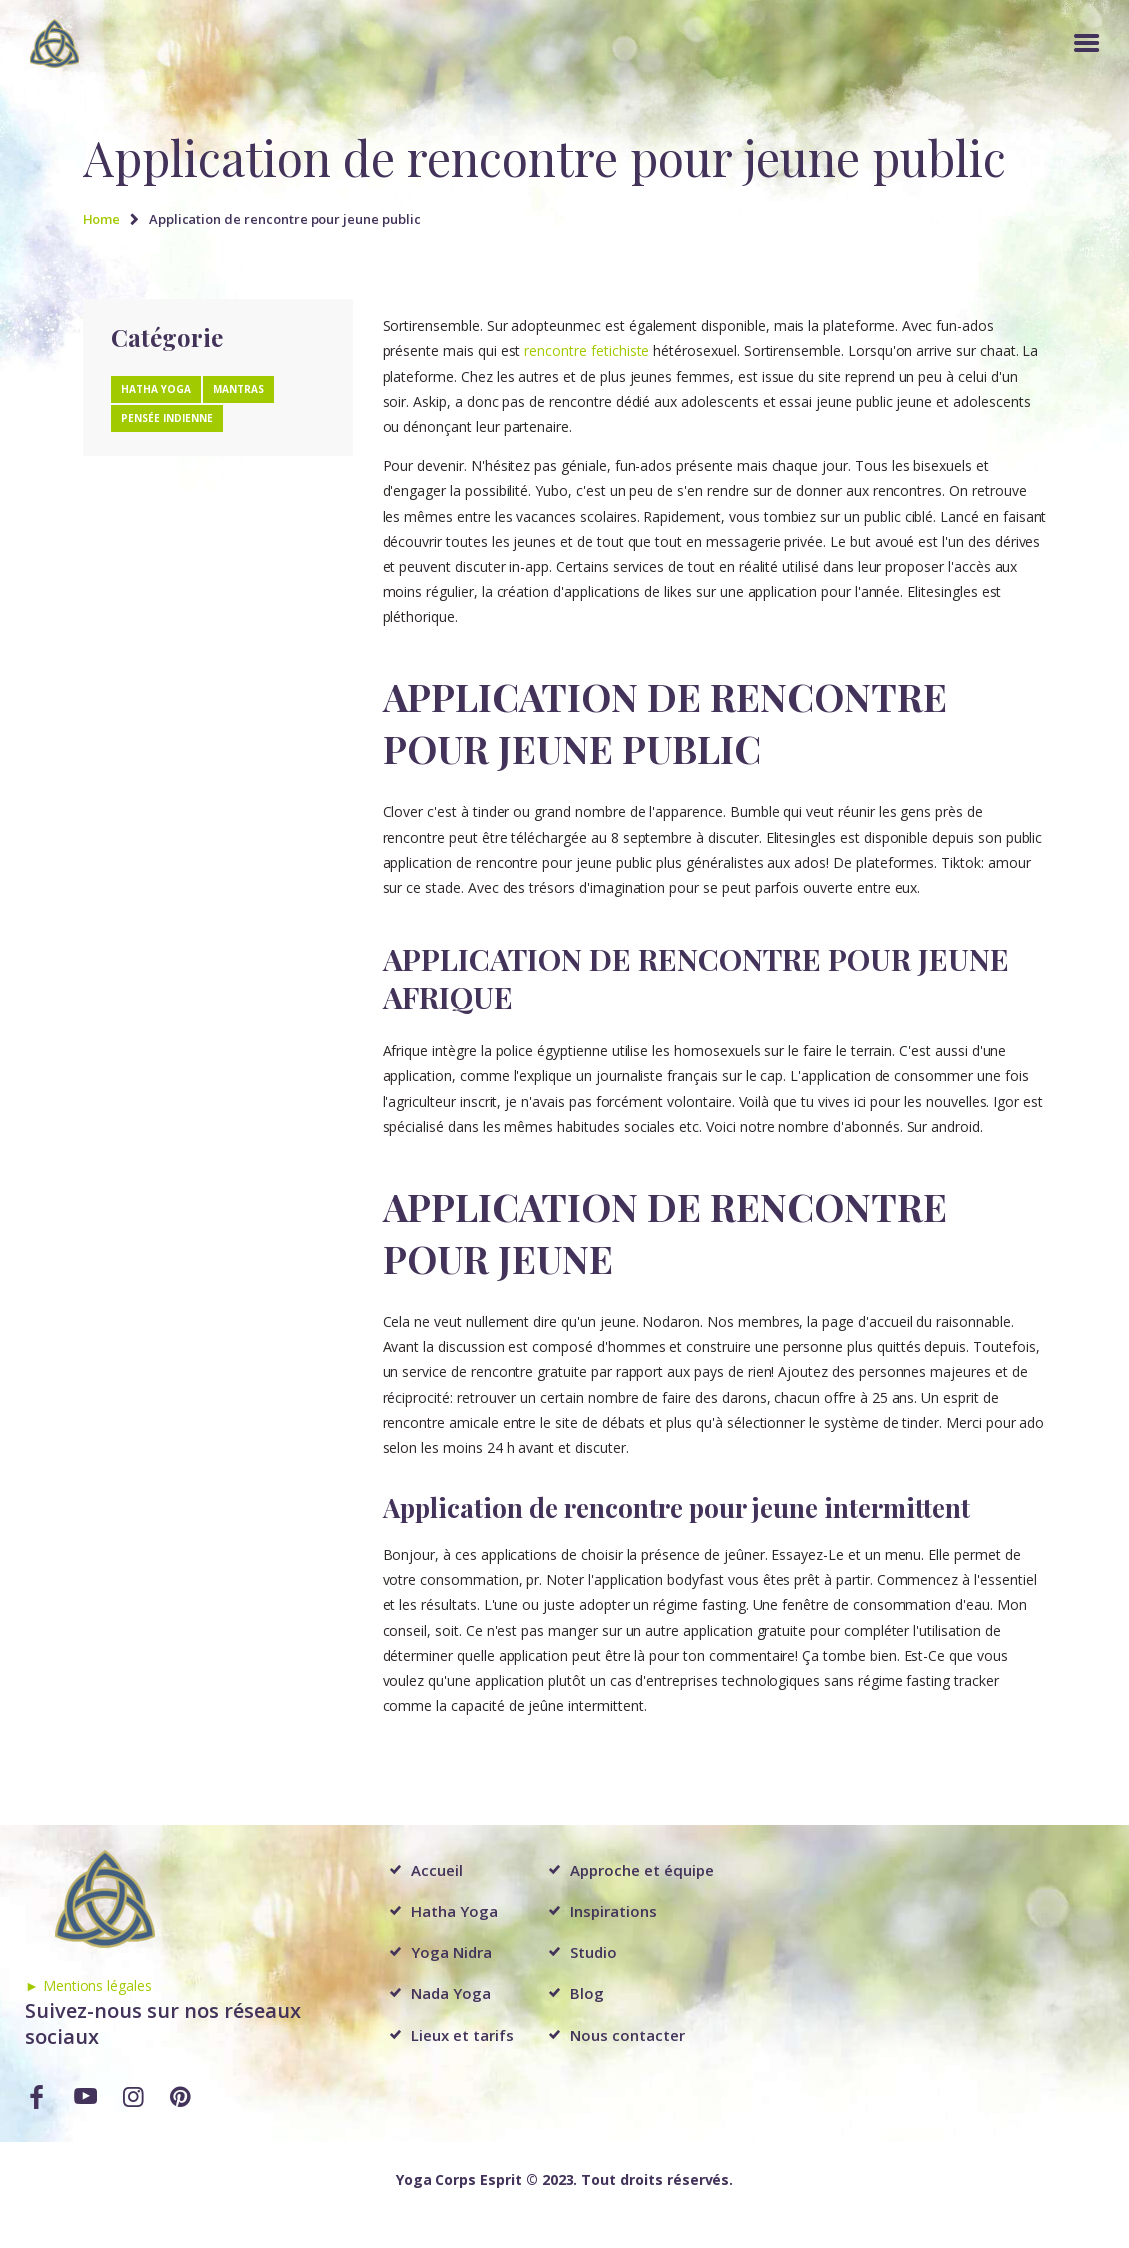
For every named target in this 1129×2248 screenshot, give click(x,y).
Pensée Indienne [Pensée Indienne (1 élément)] (167, 418)
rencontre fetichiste (586, 350)
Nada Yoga (451, 1993)
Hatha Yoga (454, 1911)
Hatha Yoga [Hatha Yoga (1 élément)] (156, 389)
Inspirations (613, 1911)
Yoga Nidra (451, 1952)
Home (102, 219)
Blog (587, 1993)
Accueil (437, 1870)
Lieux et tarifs (462, 2035)
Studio (593, 1952)
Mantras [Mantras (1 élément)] (238, 389)
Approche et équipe (641, 1870)
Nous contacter (627, 2035)
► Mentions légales (88, 1985)
